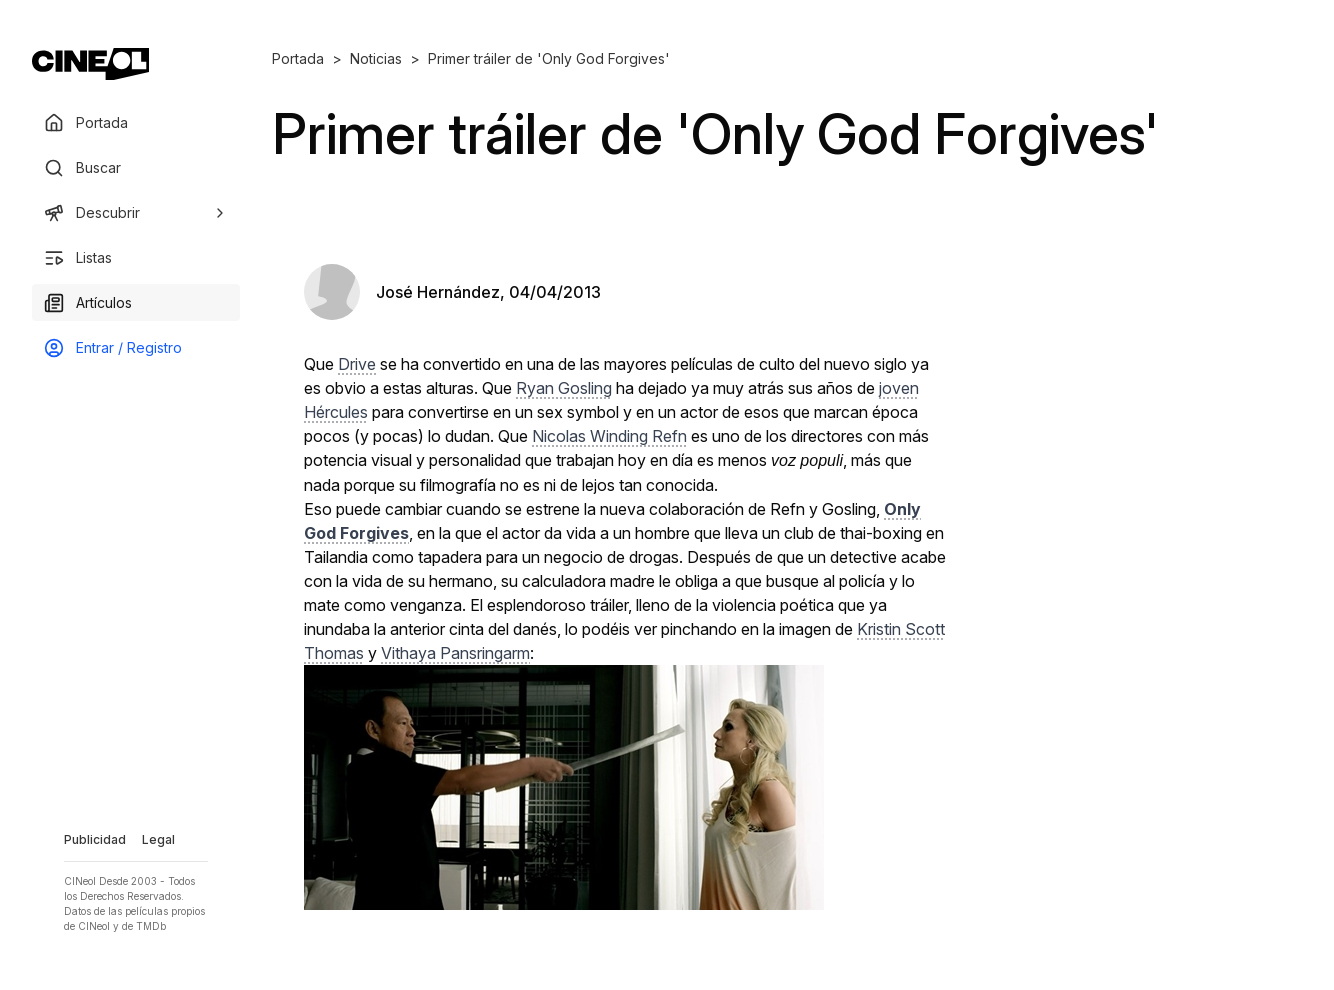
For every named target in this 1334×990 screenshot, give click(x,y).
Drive (357, 364)
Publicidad (95, 839)
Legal (158, 839)
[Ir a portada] (90, 64)
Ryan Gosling (564, 388)
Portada (298, 58)
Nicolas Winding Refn (609, 436)
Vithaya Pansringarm (455, 653)
